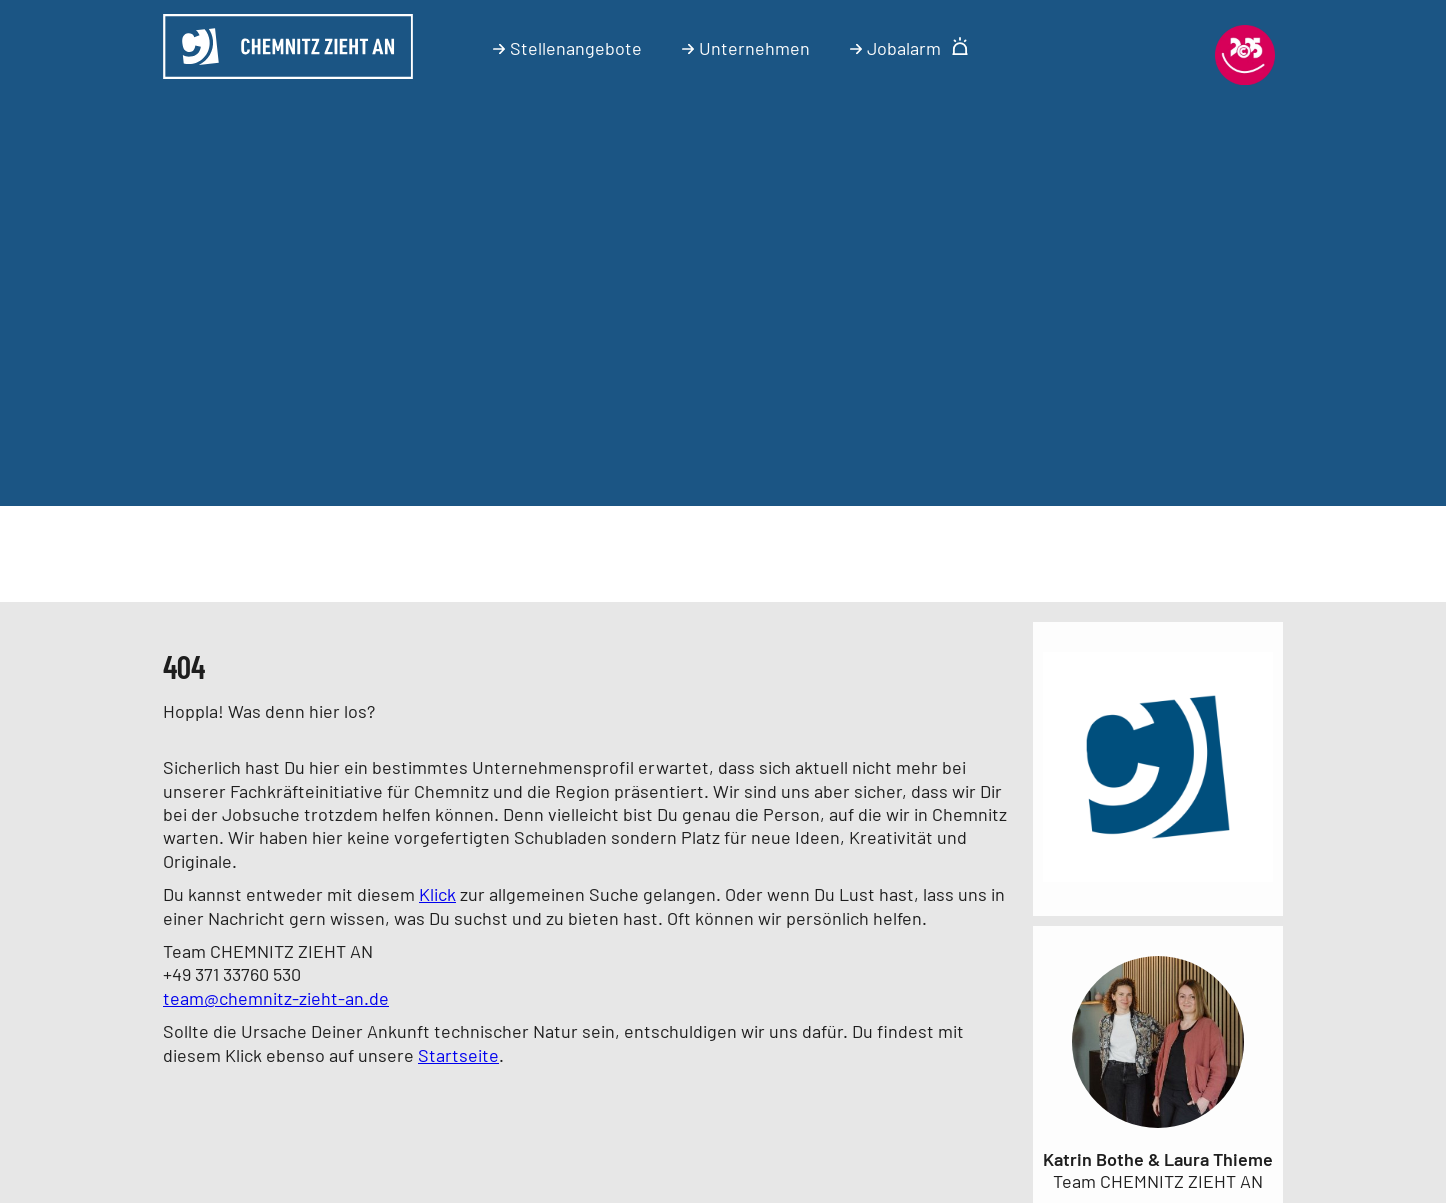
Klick (437, 894)
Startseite (458, 1055)
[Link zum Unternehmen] (1158, 885)
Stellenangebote (567, 48)
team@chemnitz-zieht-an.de (276, 998)
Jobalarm (909, 48)
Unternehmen (746, 48)
